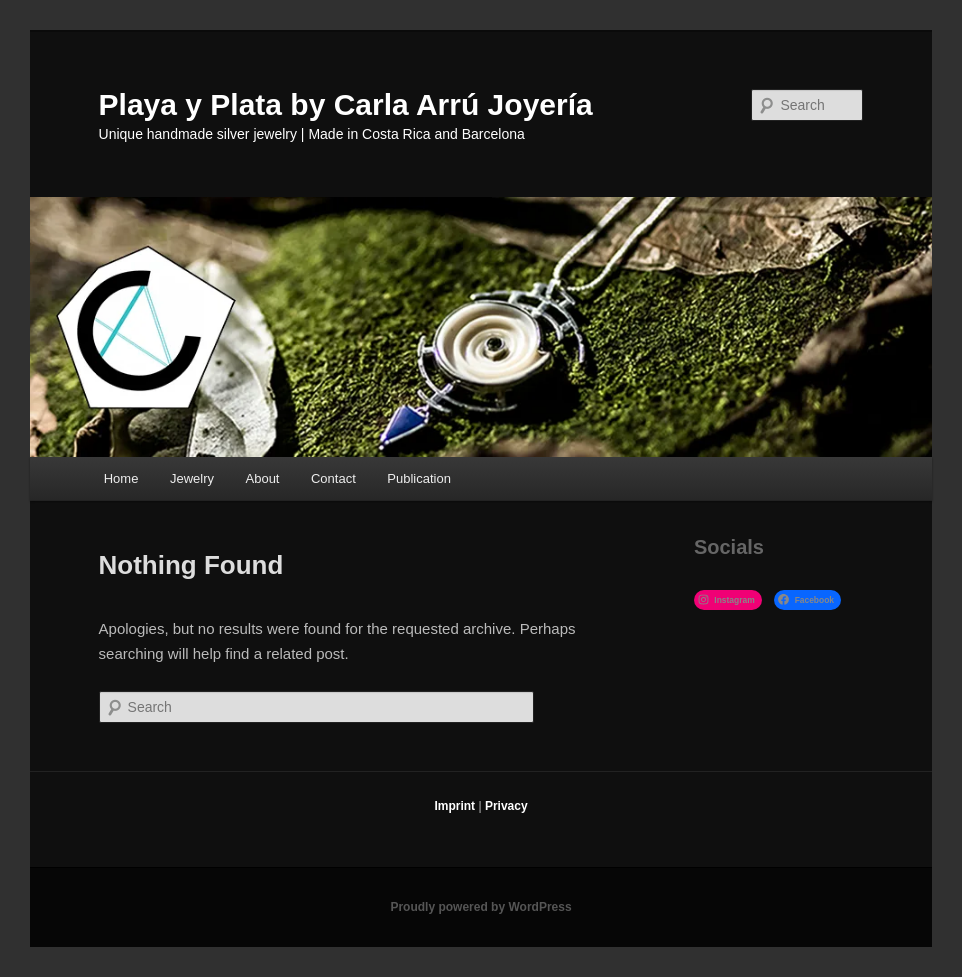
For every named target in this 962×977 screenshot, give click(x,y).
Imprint (454, 806)
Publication (419, 478)
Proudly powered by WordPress (480, 907)
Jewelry (192, 478)
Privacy (506, 806)
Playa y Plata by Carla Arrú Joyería (346, 104)
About (263, 478)
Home (121, 478)
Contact (333, 478)
